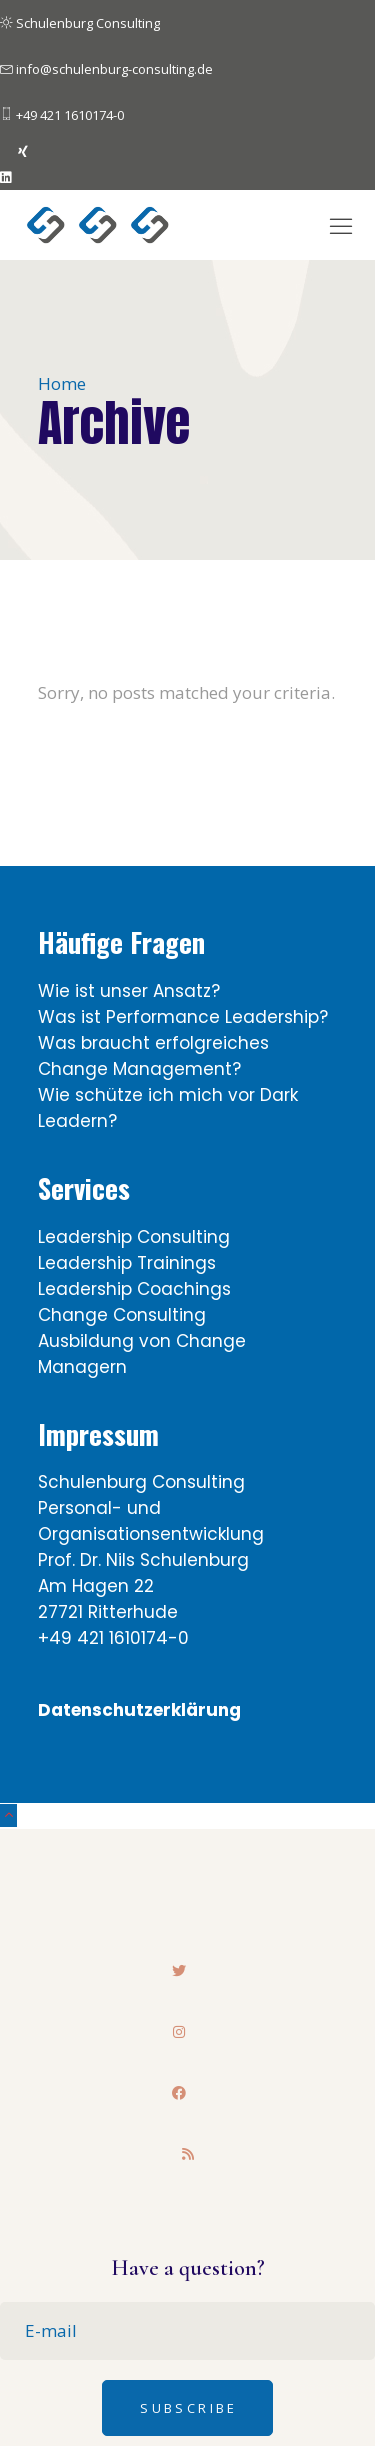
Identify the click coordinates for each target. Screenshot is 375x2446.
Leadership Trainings (127, 1263)
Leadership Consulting (134, 1237)
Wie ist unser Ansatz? (129, 991)
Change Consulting (122, 1315)
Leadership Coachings (134, 1289)
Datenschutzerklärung (139, 1710)
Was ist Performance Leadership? (183, 1017)
